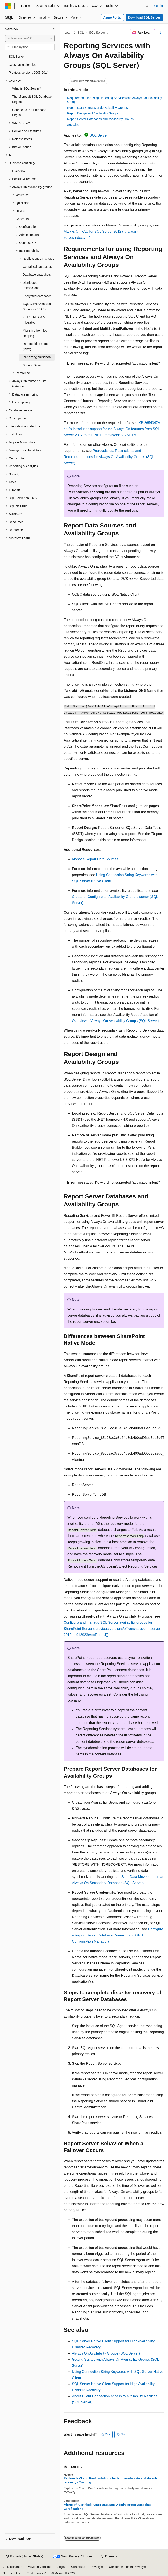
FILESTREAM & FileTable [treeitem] (34, 319)
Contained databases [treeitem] (37, 266)
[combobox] (30, 38)
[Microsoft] (8, 6)
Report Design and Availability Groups (93, 113)
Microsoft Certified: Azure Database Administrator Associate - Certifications (108, 2506)
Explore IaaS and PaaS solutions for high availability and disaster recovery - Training (111, 2480)
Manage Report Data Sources (95, 859)
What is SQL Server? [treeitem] (26, 88)
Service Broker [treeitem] (33, 365)
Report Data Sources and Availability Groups (97, 107)
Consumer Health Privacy (126, 2567)
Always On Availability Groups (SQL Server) (106, 2353)
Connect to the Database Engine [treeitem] (29, 112)
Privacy (96, 2567)
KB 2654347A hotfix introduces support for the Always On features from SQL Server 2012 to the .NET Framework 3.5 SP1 (112, 429)
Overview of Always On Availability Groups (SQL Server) (115, 1021)
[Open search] (147, 6)
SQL (81, 32)
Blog (60, 2567)
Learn (68, 32)
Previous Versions (39, 2567)
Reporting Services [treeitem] (37, 357)
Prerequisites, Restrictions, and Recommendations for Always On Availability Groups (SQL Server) (109, 457)
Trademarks (35, 2573)
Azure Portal (112, 17)
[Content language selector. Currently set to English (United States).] (25, 2556)
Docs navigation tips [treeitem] (22, 64)
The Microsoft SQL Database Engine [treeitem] (32, 99)
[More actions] (160, 32)
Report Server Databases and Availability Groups (100, 119)
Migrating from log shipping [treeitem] (35, 333)
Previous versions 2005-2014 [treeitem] (28, 72)
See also (73, 124)
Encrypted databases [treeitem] (37, 296)
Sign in (158, 5)
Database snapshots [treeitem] (37, 274)
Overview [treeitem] (18, 171)
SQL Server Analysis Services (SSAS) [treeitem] (37, 306)
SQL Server (97, 32)
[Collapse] (53, 29)
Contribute (78, 2567)
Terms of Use (12, 2573)
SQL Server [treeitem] (17, 56)
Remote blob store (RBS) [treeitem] (35, 346)
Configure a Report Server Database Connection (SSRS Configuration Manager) (117, 1935)
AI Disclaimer (12, 2567)
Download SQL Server (144, 17)
